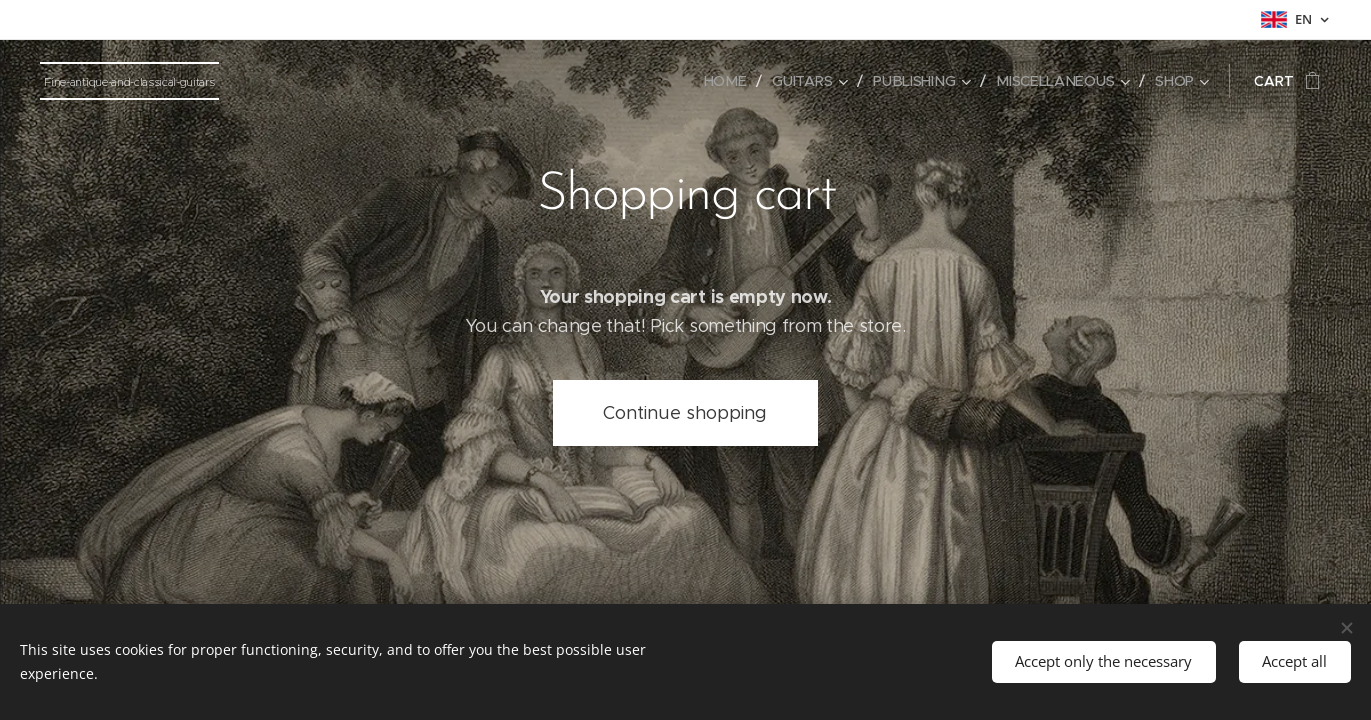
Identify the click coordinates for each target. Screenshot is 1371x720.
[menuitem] (731, 81)
